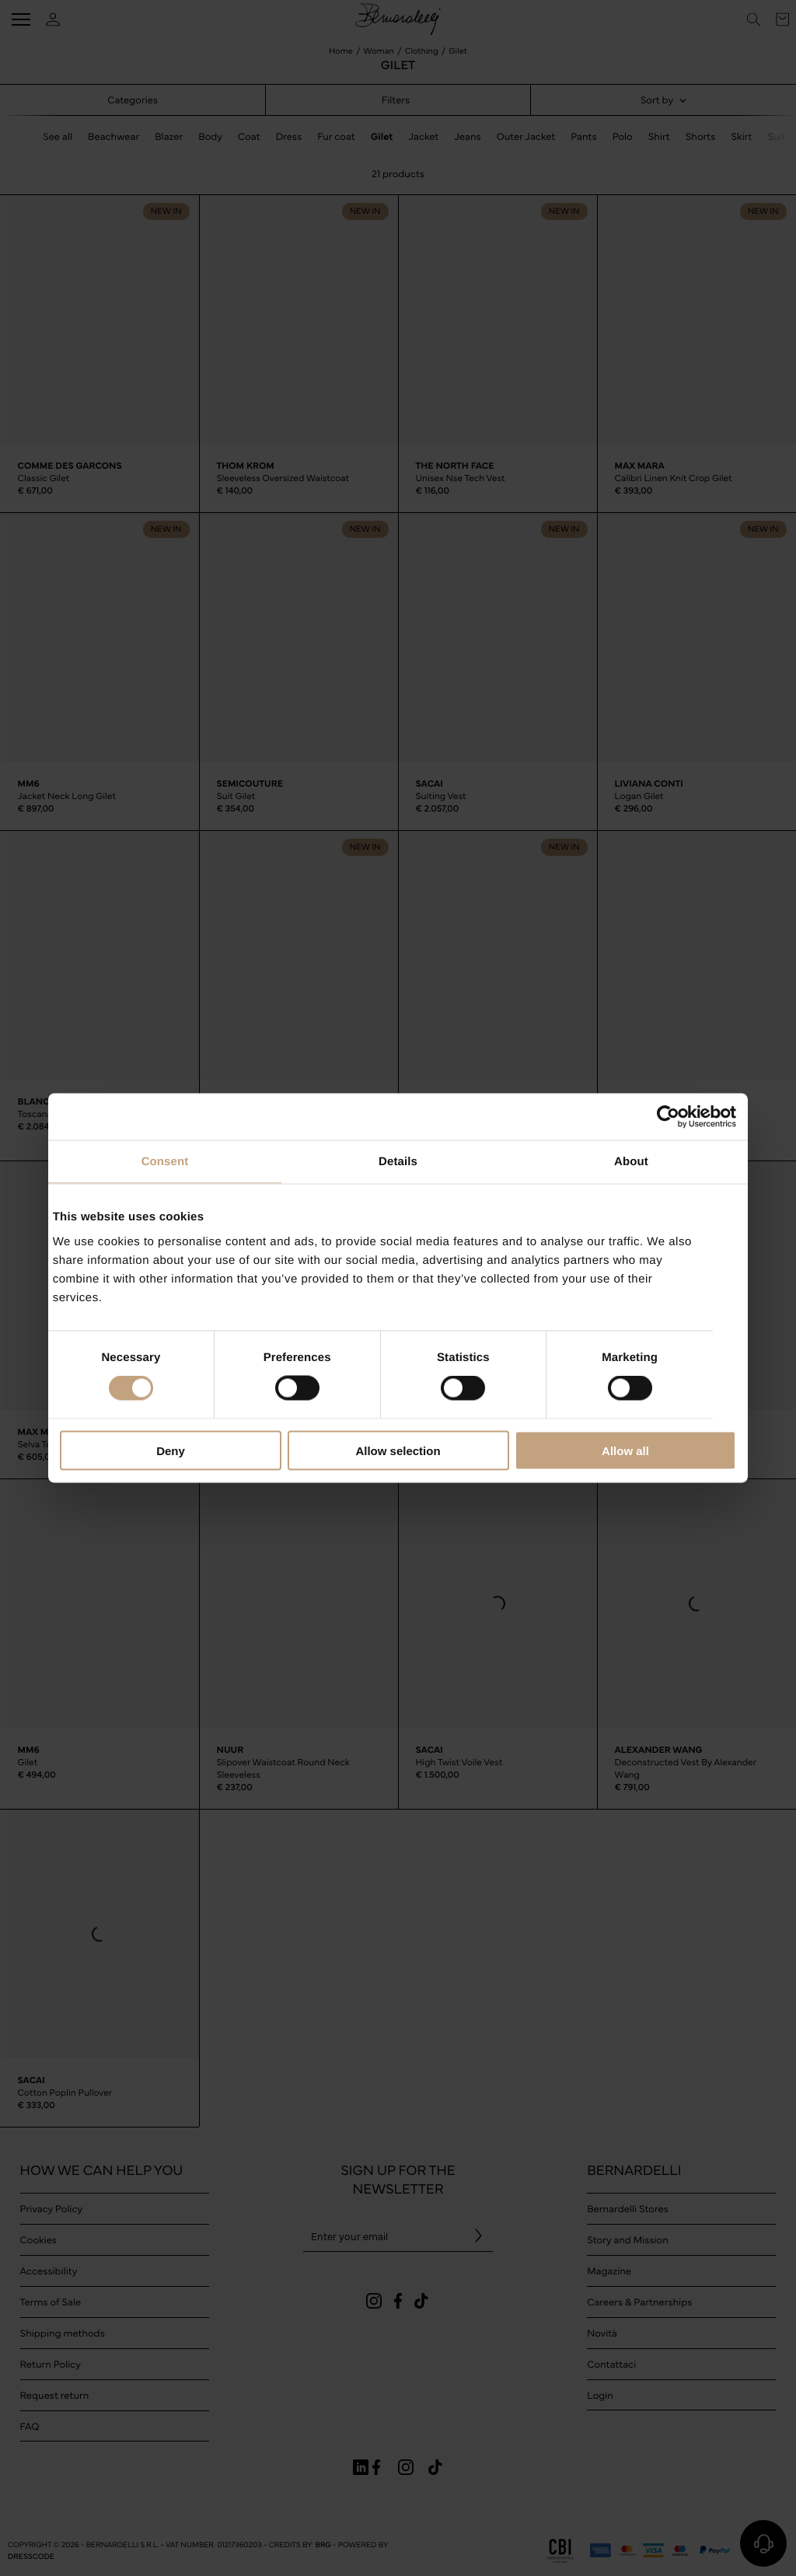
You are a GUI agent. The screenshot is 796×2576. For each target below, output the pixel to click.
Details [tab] (398, 1161)
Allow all (625, 1450)
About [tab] (631, 1161)
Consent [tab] (165, 1161)
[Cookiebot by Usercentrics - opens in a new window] (668, 1117)
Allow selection (397, 1450)
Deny (170, 1450)
